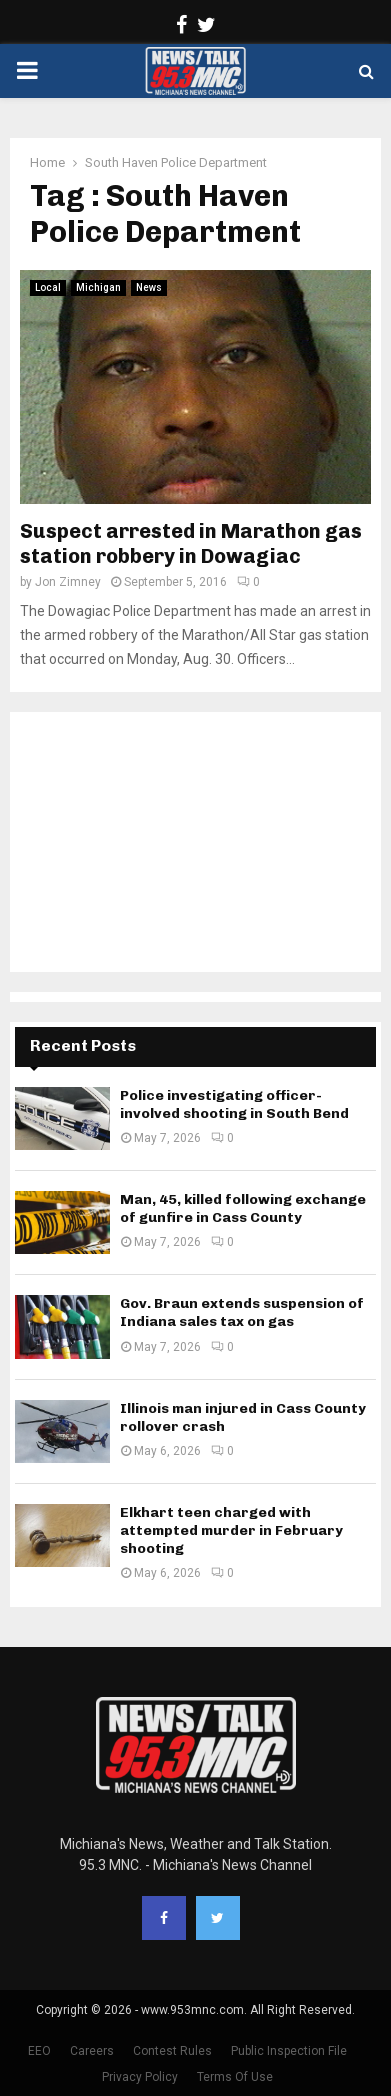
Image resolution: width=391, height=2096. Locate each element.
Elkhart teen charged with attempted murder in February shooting (231, 1530)
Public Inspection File (289, 2051)
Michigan (98, 287)
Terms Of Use (235, 2077)
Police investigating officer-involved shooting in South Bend (234, 1104)
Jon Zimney (68, 582)
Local (48, 287)
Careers (92, 2051)
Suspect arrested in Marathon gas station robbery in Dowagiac (191, 543)
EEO (39, 2051)
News (149, 287)
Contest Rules (172, 2051)
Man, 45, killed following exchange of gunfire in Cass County (243, 1208)
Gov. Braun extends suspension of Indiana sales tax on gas (242, 1312)
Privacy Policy (140, 2077)
